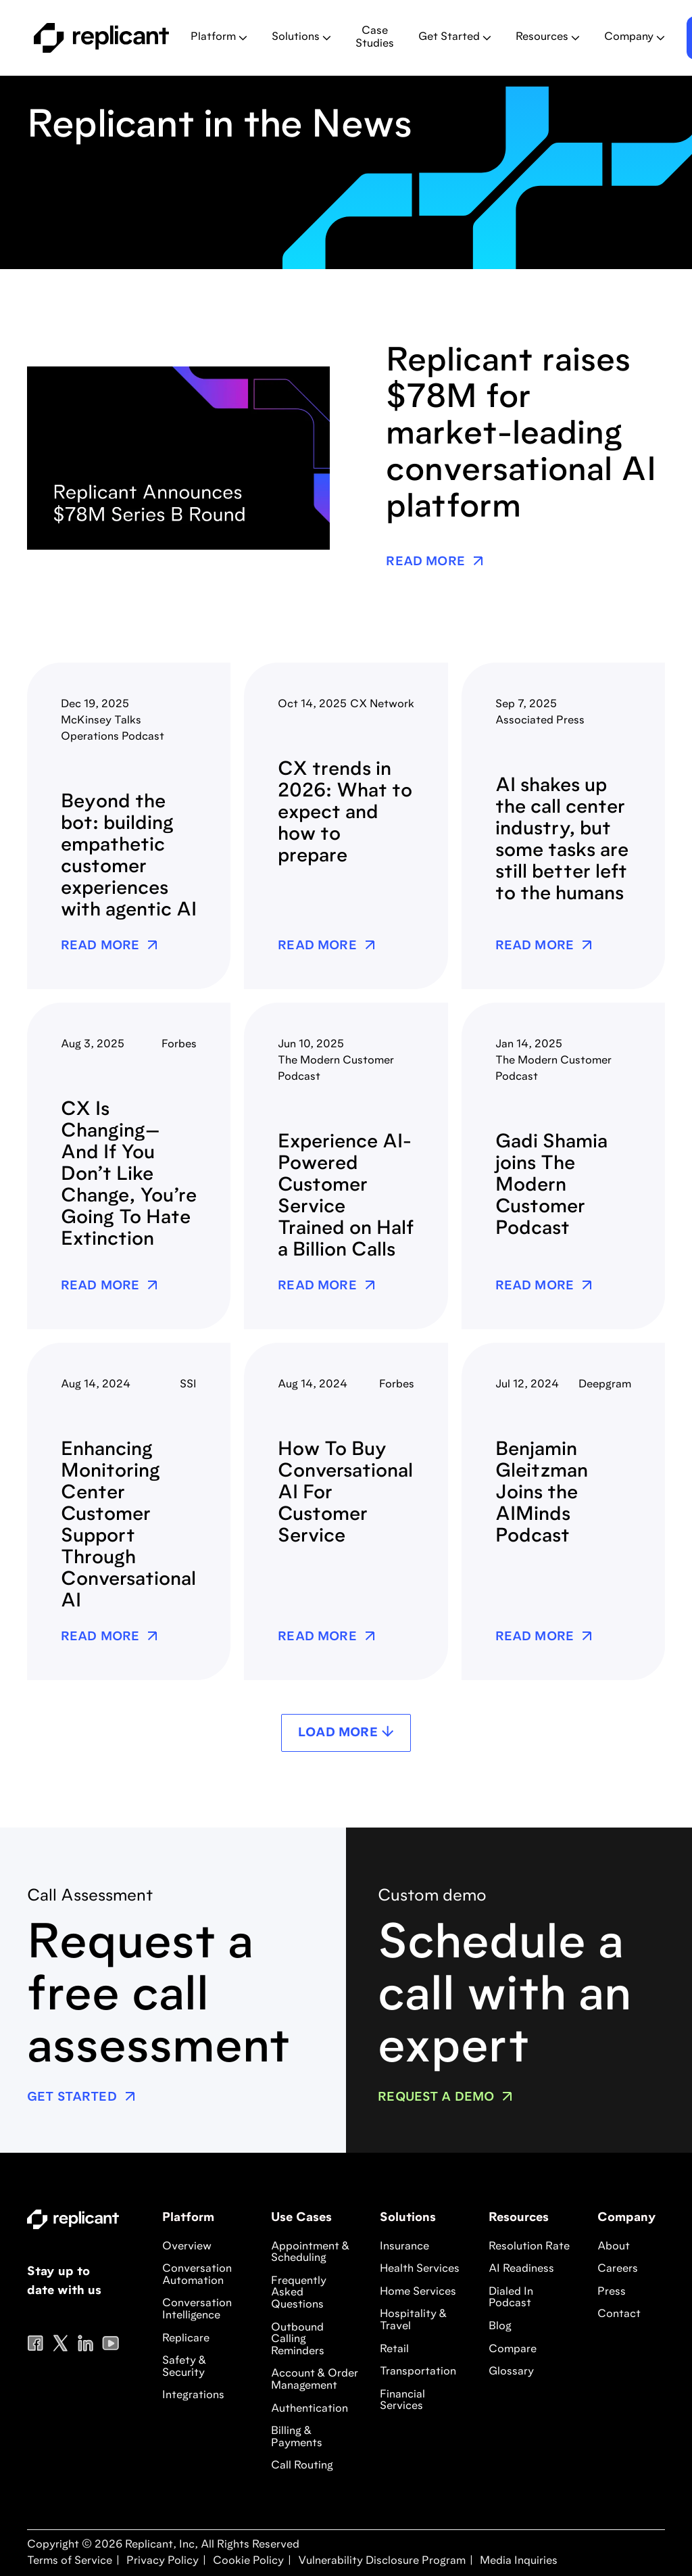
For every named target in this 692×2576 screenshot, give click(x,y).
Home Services (418, 2292)
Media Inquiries (517, 2561)
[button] (219, 38)
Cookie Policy (247, 2561)
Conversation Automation (197, 2275)
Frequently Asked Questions (298, 2293)
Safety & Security (184, 2367)
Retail (394, 2349)
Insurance (404, 2246)
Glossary (511, 2371)
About (613, 2246)
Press (611, 2292)
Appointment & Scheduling (310, 2252)
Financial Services (402, 2400)
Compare (513, 2349)
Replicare (185, 2338)
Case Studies (374, 37)
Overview (187, 2246)
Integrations (193, 2395)
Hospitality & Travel (413, 2320)
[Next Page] (346, 1733)
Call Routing (302, 2465)
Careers (617, 2269)
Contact (619, 2314)
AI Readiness (521, 2269)
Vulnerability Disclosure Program (380, 2561)
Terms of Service (69, 2561)
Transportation (418, 2371)
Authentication (309, 2409)
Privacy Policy (161, 2561)
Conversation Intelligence (197, 2309)
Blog (500, 2326)
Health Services (420, 2269)
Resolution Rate (529, 2246)
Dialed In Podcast (511, 2298)
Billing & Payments (296, 2437)
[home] (101, 38)
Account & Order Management (314, 2379)
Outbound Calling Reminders (297, 2339)
